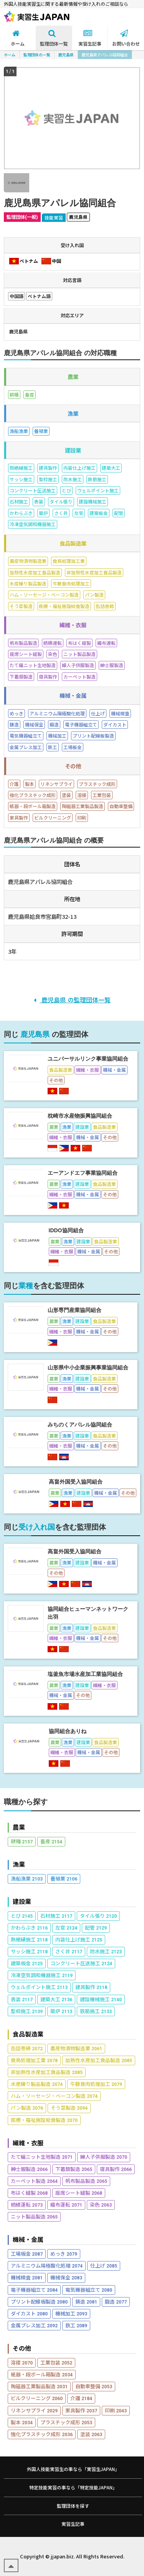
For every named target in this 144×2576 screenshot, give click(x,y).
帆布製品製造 (86, 2180)
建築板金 (27, 1963)
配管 (96, 1927)
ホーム (9, 54)
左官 (66, 1927)
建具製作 (91, 1987)
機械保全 (66, 2277)
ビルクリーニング (37, 2398)
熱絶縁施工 (29, 1939)
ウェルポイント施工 (39, 1987)
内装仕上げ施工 (78, 1939)
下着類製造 (73, 2169)
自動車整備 (93, 2386)
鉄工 (76, 2325)
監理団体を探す (73, 2505)
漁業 (19, 1864)
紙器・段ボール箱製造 (42, 2374)
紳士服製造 (29, 2169)
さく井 (68, 1951)
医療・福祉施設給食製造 (44, 2119)
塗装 (91, 2434)
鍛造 (116, 2301)
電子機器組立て (34, 2289)
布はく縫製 (29, 2192)
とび (22, 1915)
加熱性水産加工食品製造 (98, 2060)
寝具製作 (116, 2169)
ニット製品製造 (34, 2216)
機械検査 (27, 2277)
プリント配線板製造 (39, 2301)
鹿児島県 (66, 54)
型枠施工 (27, 2011)
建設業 (22, 1901)
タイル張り (98, 1915)
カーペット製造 (34, 2180)
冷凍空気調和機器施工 (42, 1975)
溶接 (22, 2362)
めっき (63, 2253)
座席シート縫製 (78, 2192)
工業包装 (56, 2362)
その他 (22, 2348)
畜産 (51, 1841)
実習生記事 (72, 2523)
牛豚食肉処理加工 (96, 2083)
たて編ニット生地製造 (42, 2156)
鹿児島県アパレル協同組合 (105, 54)
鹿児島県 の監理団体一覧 (72, 999)
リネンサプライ (34, 2410)
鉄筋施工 (96, 2011)
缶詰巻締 (27, 2048)
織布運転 (66, 2204)
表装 (22, 1999)
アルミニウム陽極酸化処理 (47, 2265)
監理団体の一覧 (36, 54)
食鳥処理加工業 (34, 2060)
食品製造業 (28, 2034)
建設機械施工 (101, 1999)
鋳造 (86, 2301)
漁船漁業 (27, 1878)
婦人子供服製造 (103, 2156)
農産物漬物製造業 (76, 2048)
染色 (101, 2204)
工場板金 (27, 2253)
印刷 (116, 2410)
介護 (81, 2398)
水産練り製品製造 (37, 2083)
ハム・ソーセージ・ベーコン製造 (54, 2095)
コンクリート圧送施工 (81, 1963)
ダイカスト (29, 2313)
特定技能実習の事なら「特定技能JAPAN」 (73, 2487)
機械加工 (71, 2313)
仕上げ (103, 2265)
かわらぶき (29, 1927)
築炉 (61, 2011)
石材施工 (56, 1915)
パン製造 (27, 2107)
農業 (19, 1827)
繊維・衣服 (28, 2142)
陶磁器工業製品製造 (39, 2386)
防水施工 (106, 1951)
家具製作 (81, 2410)
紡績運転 (27, 2204)
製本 (22, 2422)
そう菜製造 (69, 2107)
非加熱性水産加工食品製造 (47, 2072)
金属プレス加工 (34, 2325)
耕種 (22, 1841)
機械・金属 (28, 2239)
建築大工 (56, 1999)
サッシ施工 (29, 1951)
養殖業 (63, 1878)
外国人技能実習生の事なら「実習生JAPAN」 (73, 2469)
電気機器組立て (88, 2289)
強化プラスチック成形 (42, 2434)
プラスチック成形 (66, 2422)
